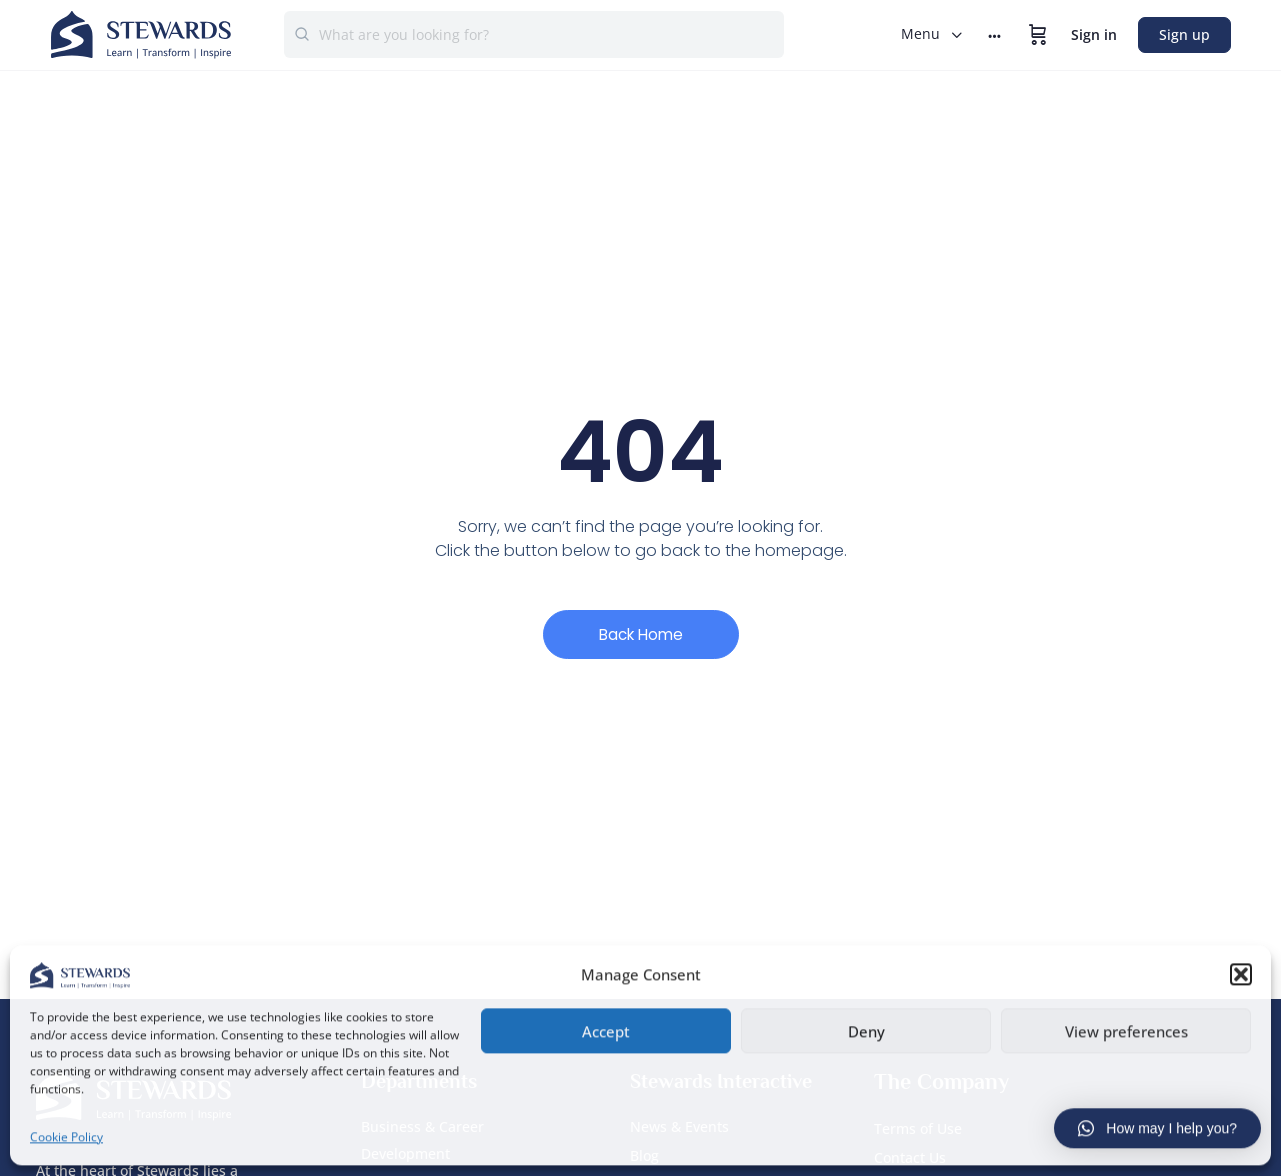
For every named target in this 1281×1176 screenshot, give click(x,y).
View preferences (1126, 1029)
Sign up (1184, 34)
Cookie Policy (66, 1134)
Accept (606, 1029)
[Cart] (1038, 35)
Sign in (1094, 34)
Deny (866, 1029)
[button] (1241, 973)
